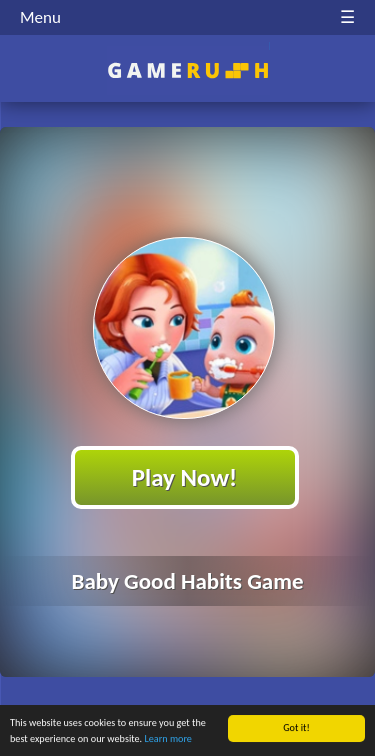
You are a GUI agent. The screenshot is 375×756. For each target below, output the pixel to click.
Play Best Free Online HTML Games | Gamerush (187, 70)
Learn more (168, 739)
